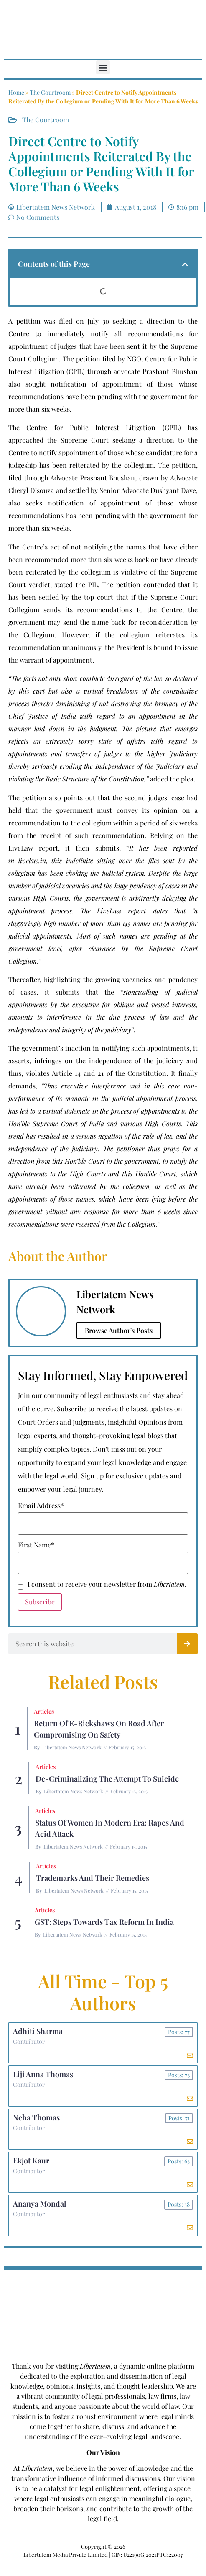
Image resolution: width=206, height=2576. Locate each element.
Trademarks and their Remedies (92, 1878)
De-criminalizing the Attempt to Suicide (107, 1779)
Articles (44, 1711)
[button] (103, 67)
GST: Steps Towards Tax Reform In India (104, 1922)
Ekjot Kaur (31, 2160)
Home (16, 92)
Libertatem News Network (72, 1747)
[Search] (187, 1643)
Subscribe (40, 1601)
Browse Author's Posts (119, 1330)
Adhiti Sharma (38, 2031)
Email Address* (41, 1505)
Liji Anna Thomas (43, 2074)
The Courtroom (50, 92)
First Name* (36, 1545)
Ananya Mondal (39, 2203)
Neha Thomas (36, 2117)
